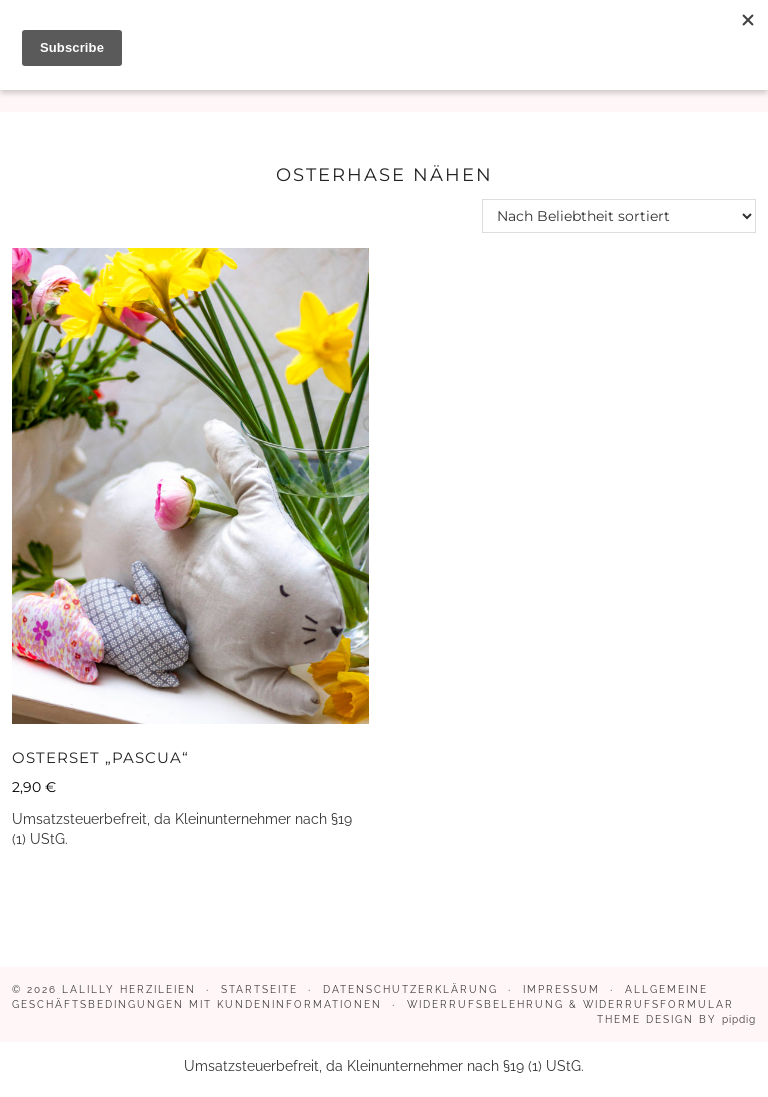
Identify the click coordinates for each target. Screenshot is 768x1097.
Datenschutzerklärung (410, 989)
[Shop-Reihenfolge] (619, 216)
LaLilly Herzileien (129, 989)
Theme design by (676, 1019)
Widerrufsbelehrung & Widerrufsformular (570, 1004)
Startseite (259, 989)
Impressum (561, 989)
